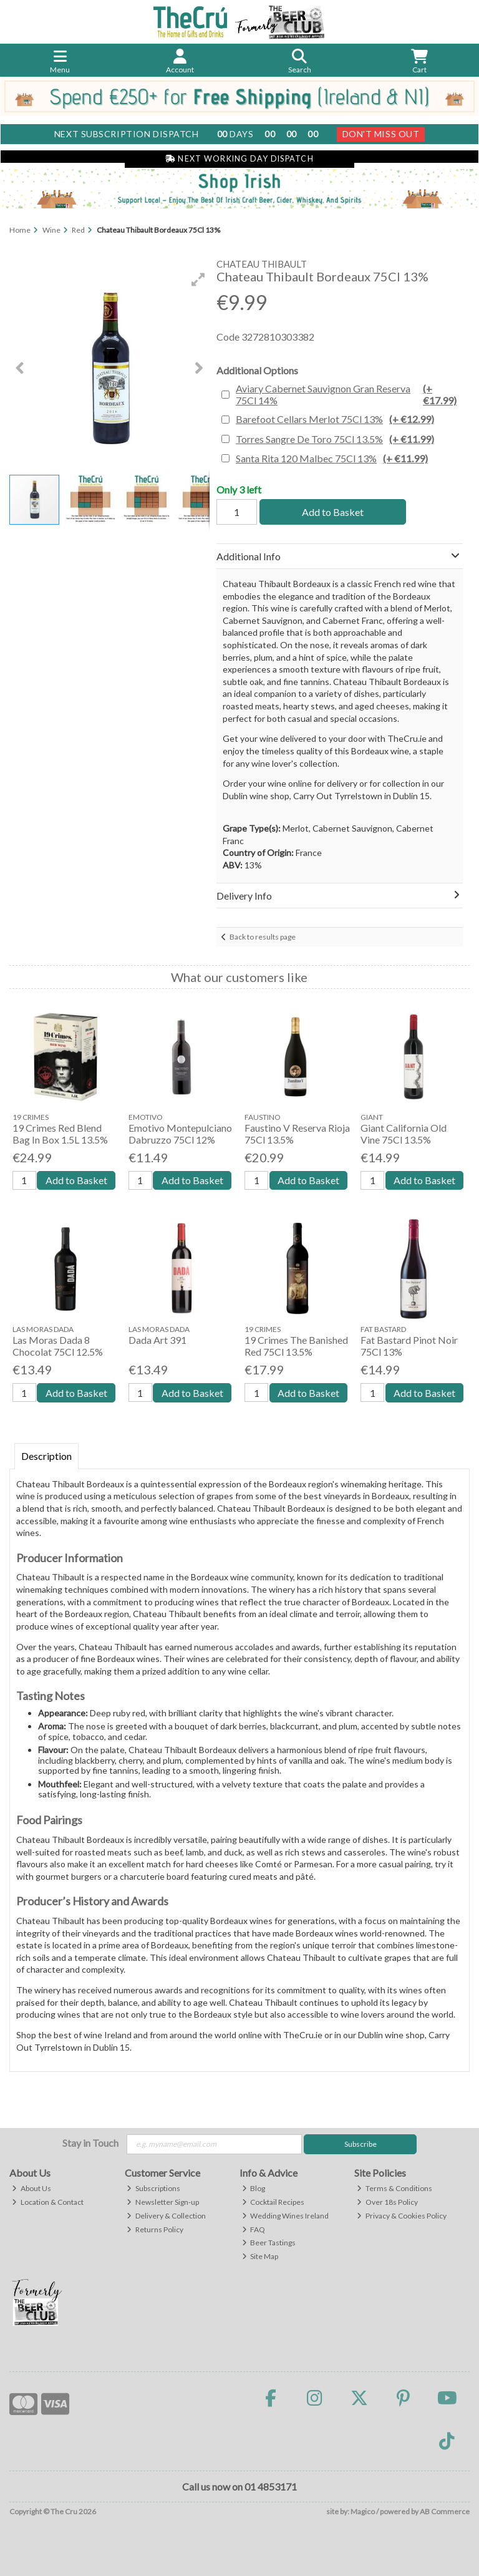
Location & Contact (48, 2202)
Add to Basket (333, 512)
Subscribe (360, 2144)
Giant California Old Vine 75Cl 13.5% (403, 1133)
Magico (363, 2511)
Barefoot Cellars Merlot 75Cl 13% (335, 419)
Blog (254, 2188)
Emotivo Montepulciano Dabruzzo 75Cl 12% (180, 1133)
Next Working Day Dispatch (239, 158)
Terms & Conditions (394, 2188)
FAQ (254, 2229)
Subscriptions (153, 2188)
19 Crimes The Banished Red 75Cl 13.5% (296, 1346)
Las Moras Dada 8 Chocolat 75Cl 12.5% (57, 1346)
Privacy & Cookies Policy (402, 2215)
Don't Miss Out (381, 134)
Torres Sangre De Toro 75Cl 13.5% (335, 439)
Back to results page (263, 936)
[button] (198, 279)
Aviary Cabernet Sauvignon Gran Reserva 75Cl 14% (348, 394)
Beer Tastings (269, 2242)
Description (46, 1456)
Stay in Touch (90, 2143)
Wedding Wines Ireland (285, 2215)
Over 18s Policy (387, 2202)
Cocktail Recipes (273, 2202)
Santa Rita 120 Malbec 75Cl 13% (332, 458)
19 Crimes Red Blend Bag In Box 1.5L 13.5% (60, 1133)
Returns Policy (155, 2229)
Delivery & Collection (166, 2215)
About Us (31, 2188)
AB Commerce (445, 2511)
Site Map (260, 2256)
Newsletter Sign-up (163, 2202)
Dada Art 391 (157, 1340)
